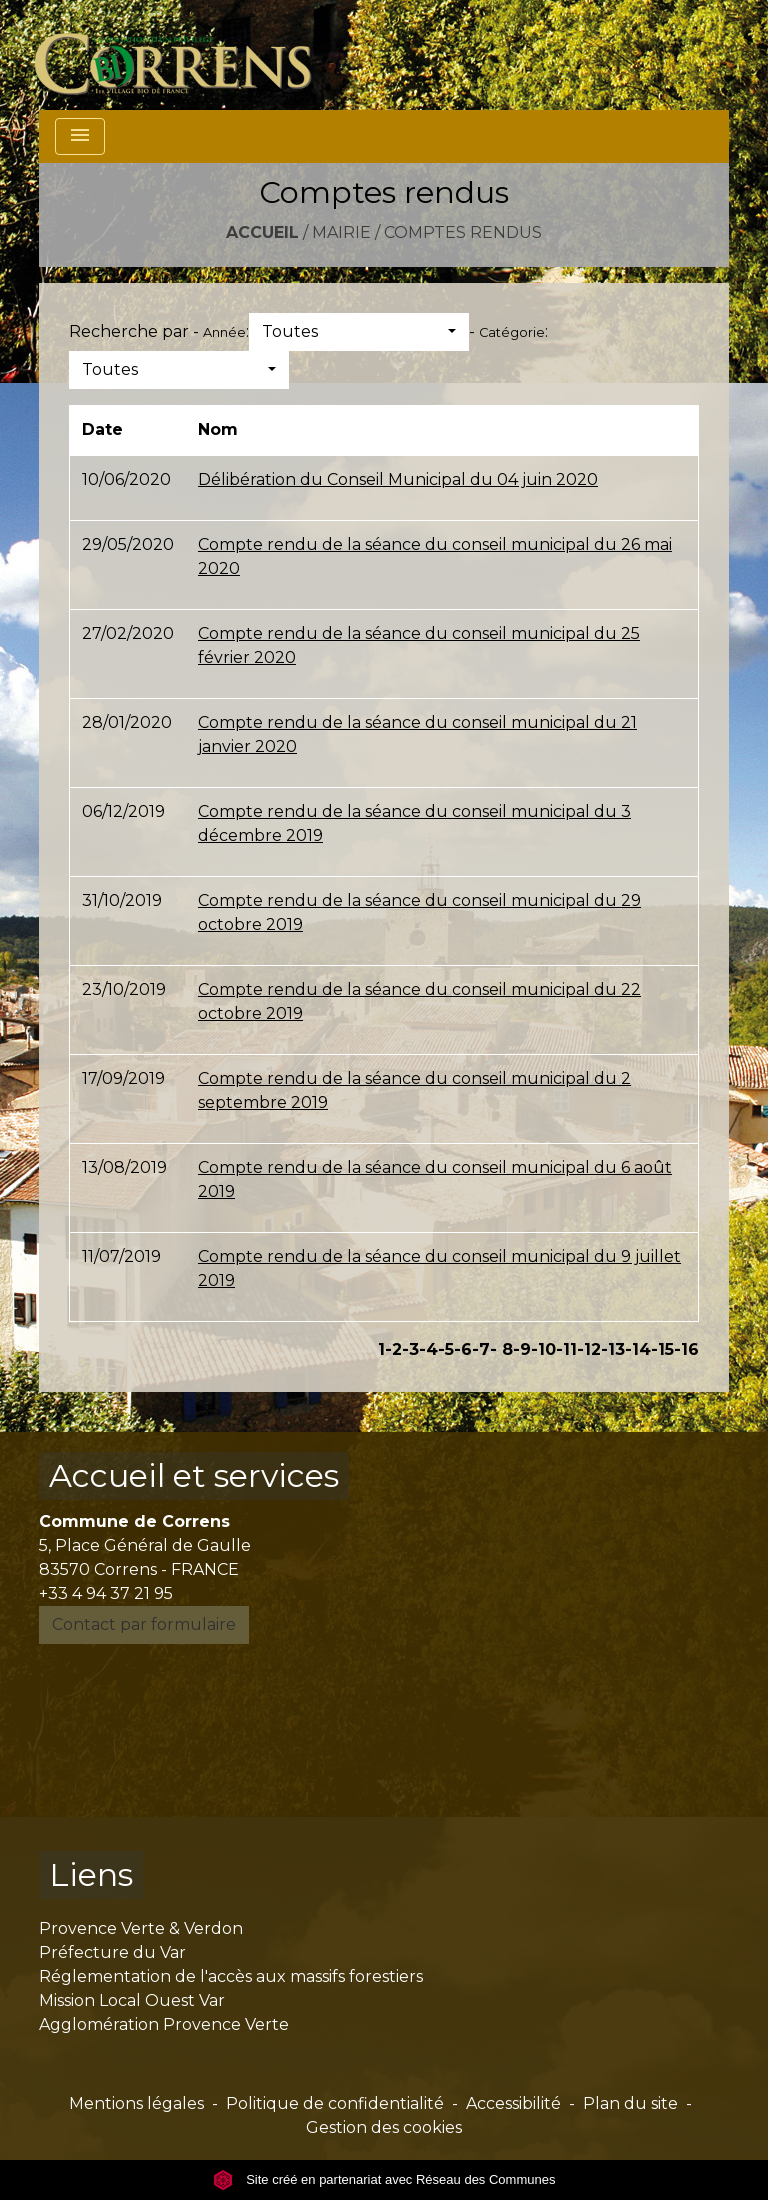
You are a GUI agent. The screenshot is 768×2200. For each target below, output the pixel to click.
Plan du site (630, 2103)
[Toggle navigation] (80, 136)
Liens (91, 1874)
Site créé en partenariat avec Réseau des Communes (384, 2179)
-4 (428, 1349)
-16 (686, 1349)
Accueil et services (194, 1475)
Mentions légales (136, 2103)
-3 (410, 1349)
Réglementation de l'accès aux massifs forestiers (231, 1976)
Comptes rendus (463, 232)
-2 (393, 1349)
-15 (662, 1349)
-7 (481, 1349)
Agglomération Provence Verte (164, 2024)
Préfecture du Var (112, 1952)
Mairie (341, 232)
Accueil (262, 232)
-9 (522, 1349)
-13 (613, 1349)
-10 (543, 1349)
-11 (566, 1349)
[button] (359, 332)
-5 (446, 1349)
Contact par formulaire (144, 1624)
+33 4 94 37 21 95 (106, 1593)
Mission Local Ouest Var (132, 2000)
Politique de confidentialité (335, 2103)
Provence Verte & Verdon (141, 1928)
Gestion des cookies (384, 2127)
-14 (638, 1349)
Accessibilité (513, 2103)
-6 (463, 1349)
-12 (589, 1349)
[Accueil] (184, 55)
